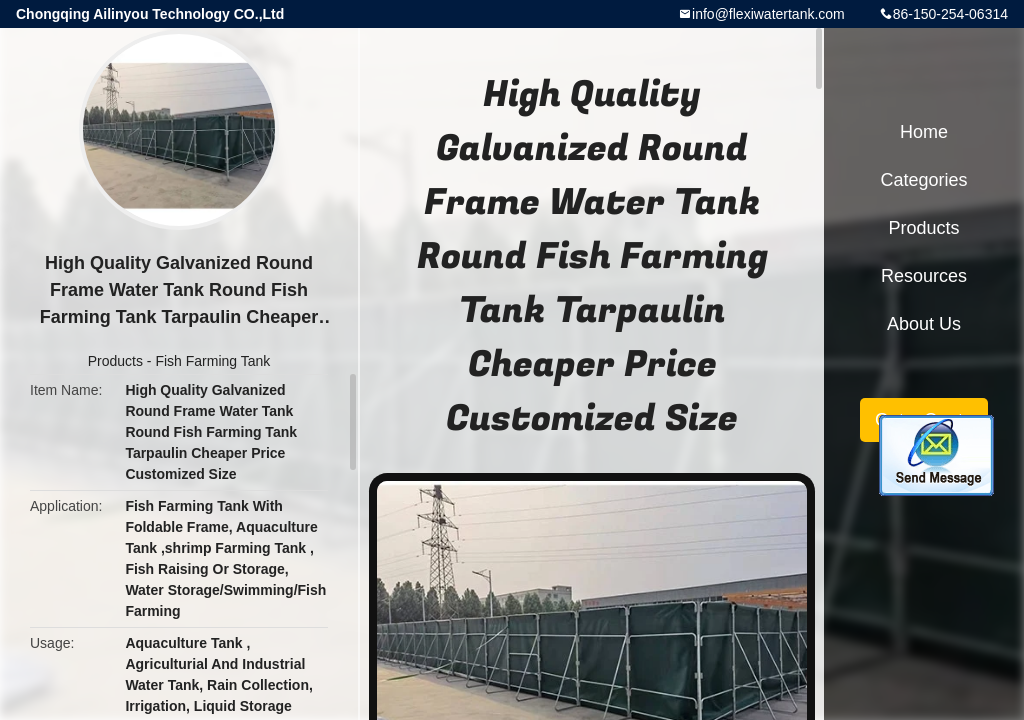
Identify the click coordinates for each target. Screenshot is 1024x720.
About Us (924, 324)
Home (924, 132)
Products (115, 361)
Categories (923, 180)
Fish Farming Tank (212, 361)
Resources (924, 276)
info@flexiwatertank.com (768, 14)
